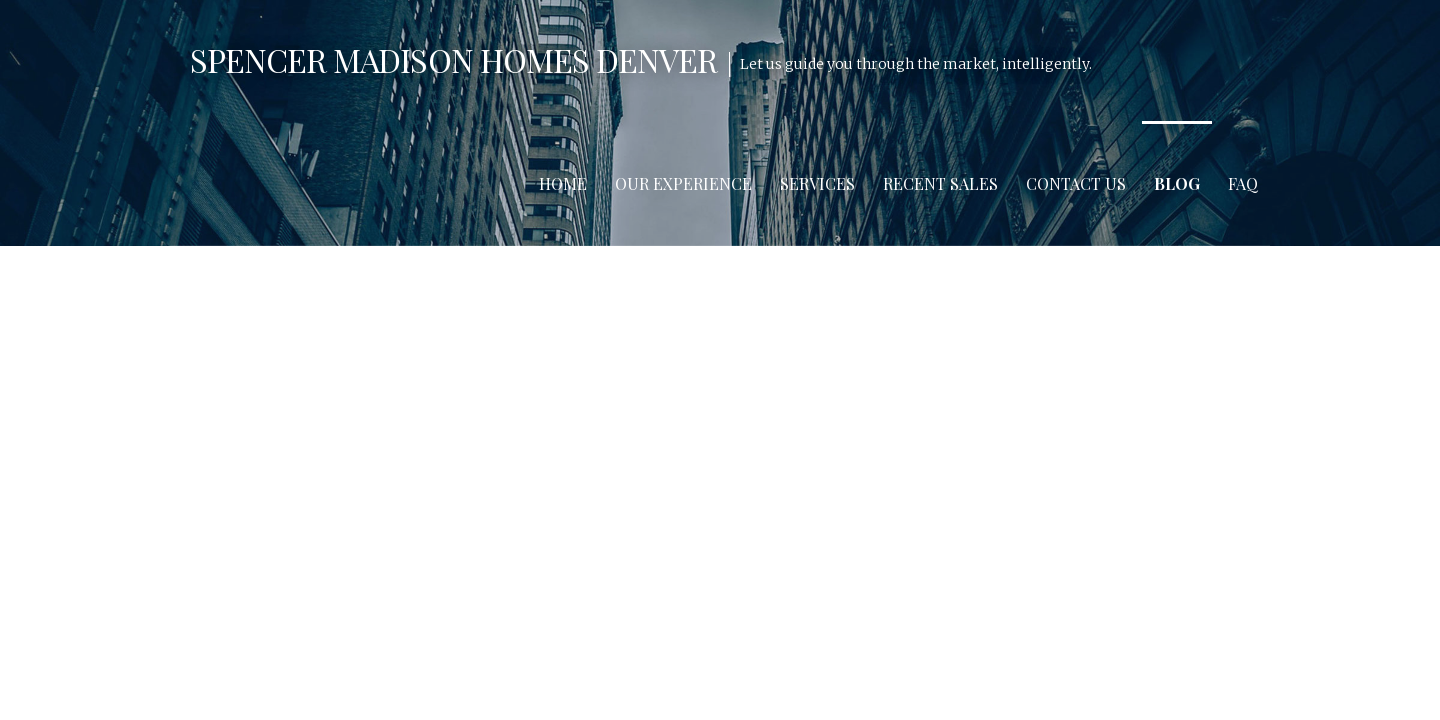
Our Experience (683, 183)
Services (817, 183)
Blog (1177, 183)
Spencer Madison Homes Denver (453, 59)
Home (563, 183)
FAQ (1243, 183)
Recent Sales (940, 183)
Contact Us (1076, 183)
